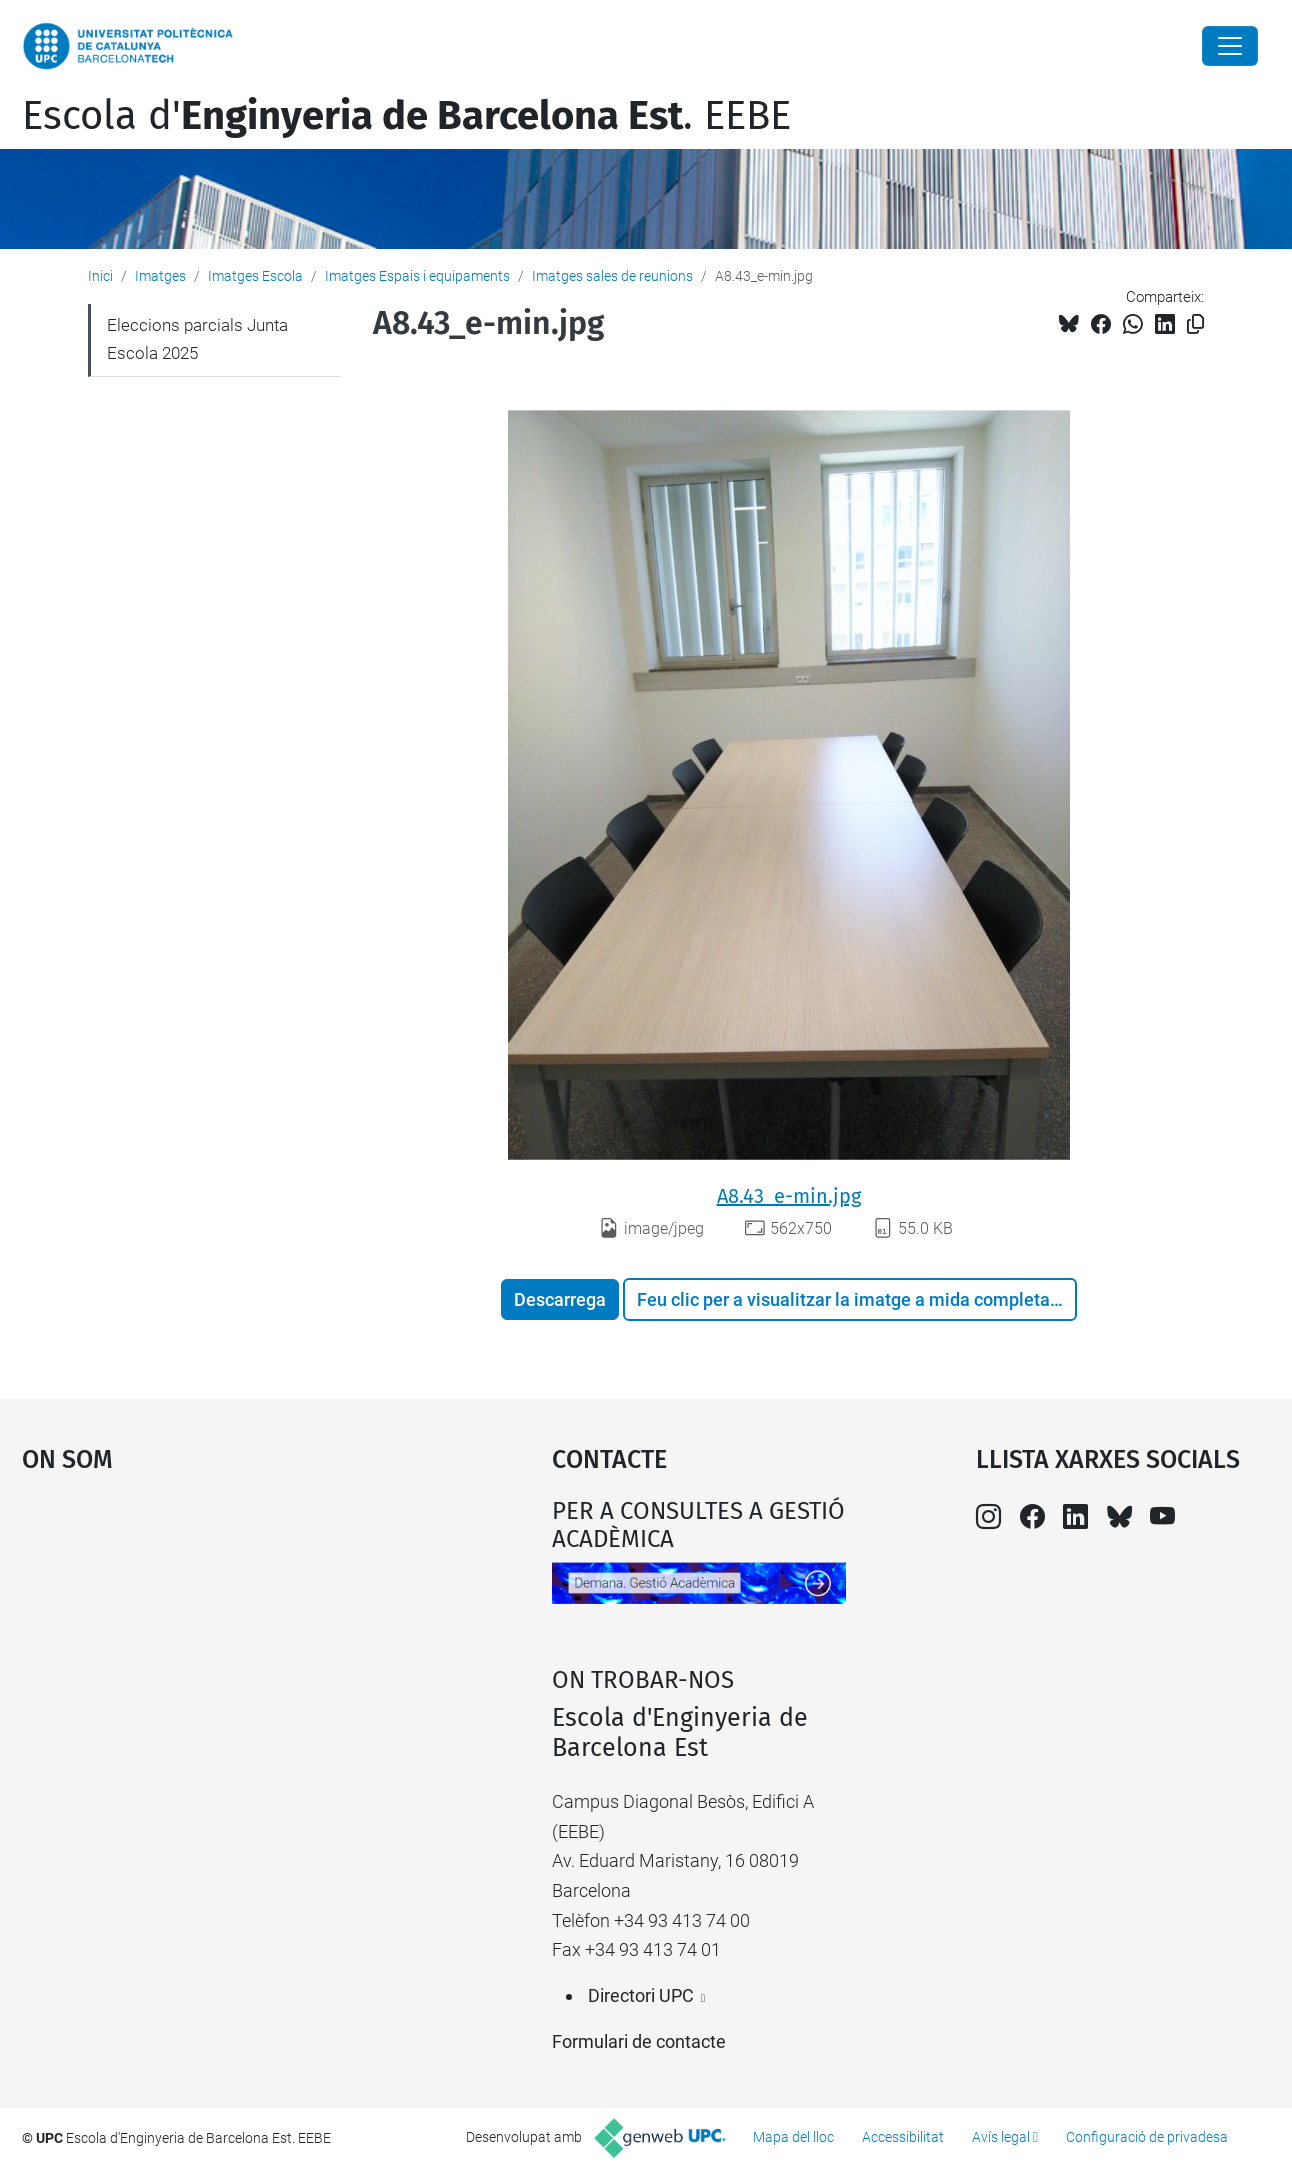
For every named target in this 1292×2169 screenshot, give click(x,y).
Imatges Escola (255, 276)
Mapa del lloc (793, 2137)
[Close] (1230, 46)
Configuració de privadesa (1147, 2137)
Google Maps (222, 1647)
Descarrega (560, 1299)
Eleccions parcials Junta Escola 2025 (197, 339)
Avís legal (1001, 2137)
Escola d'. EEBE (406, 116)
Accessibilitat (903, 2137)
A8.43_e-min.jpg (789, 1196)
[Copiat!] (1195, 324)
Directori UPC (641, 1995)
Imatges (160, 276)
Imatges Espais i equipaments (417, 276)
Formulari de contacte (639, 2041)
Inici (100, 276)
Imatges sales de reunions (612, 276)
